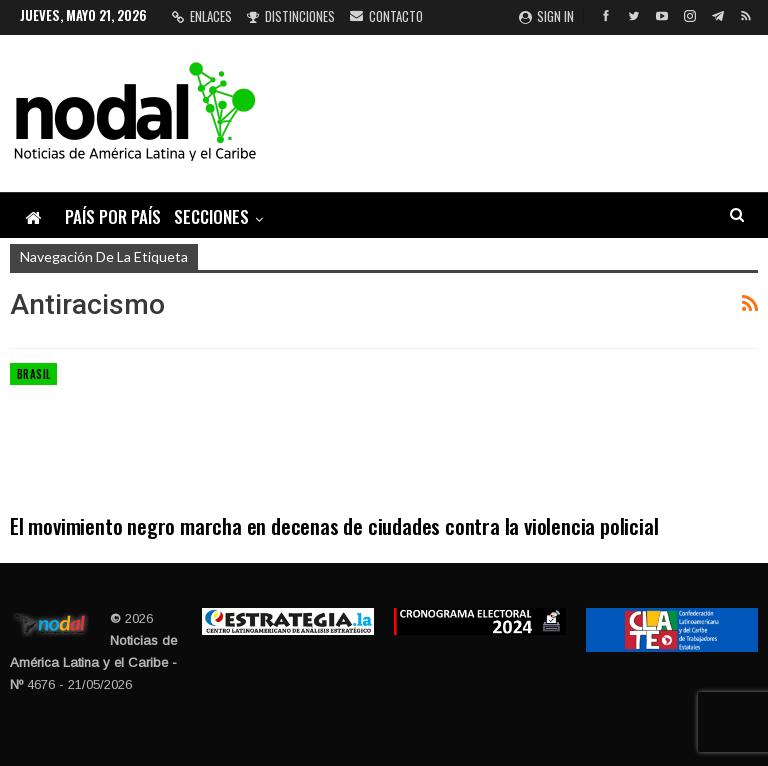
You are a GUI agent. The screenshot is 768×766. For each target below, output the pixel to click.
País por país (113, 216)
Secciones (211, 216)
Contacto (386, 16)
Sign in (546, 16)
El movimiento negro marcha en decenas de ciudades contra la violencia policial (334, 525)
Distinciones (291, 16)
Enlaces (202, 16)
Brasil (33, 374)
